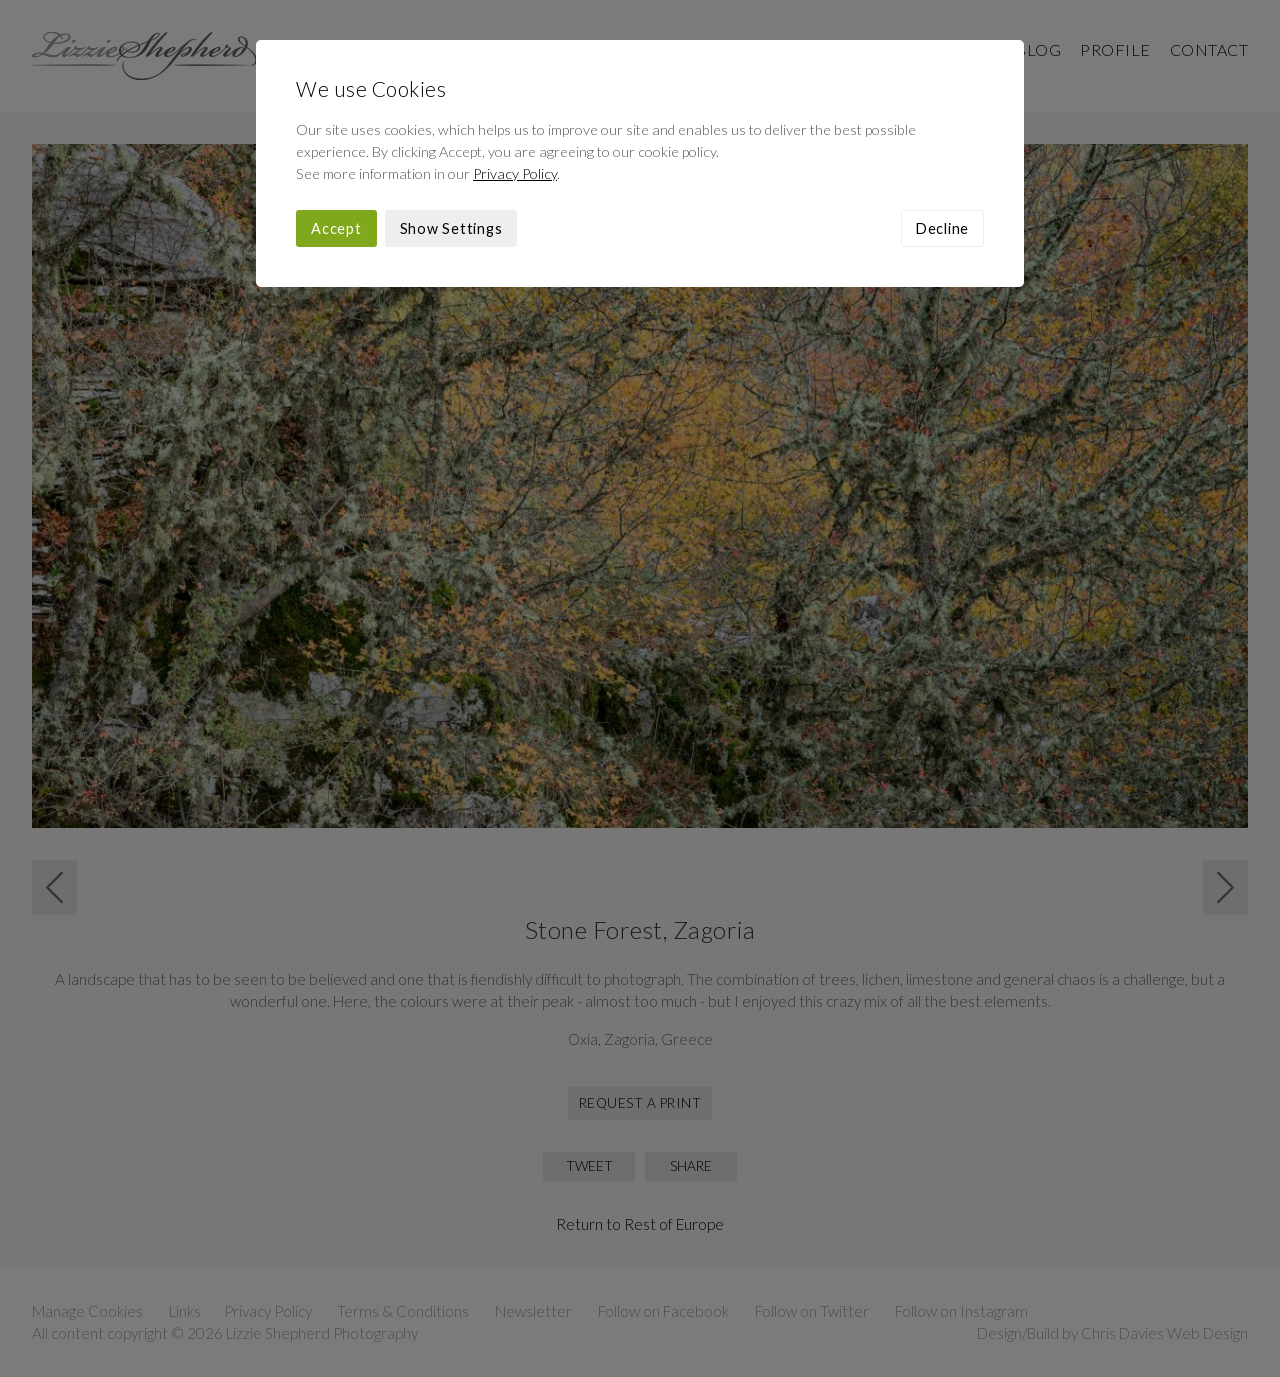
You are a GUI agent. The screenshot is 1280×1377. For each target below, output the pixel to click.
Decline (942, 228)
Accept (336, 228)
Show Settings (451, 228)
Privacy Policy (515, 173)
